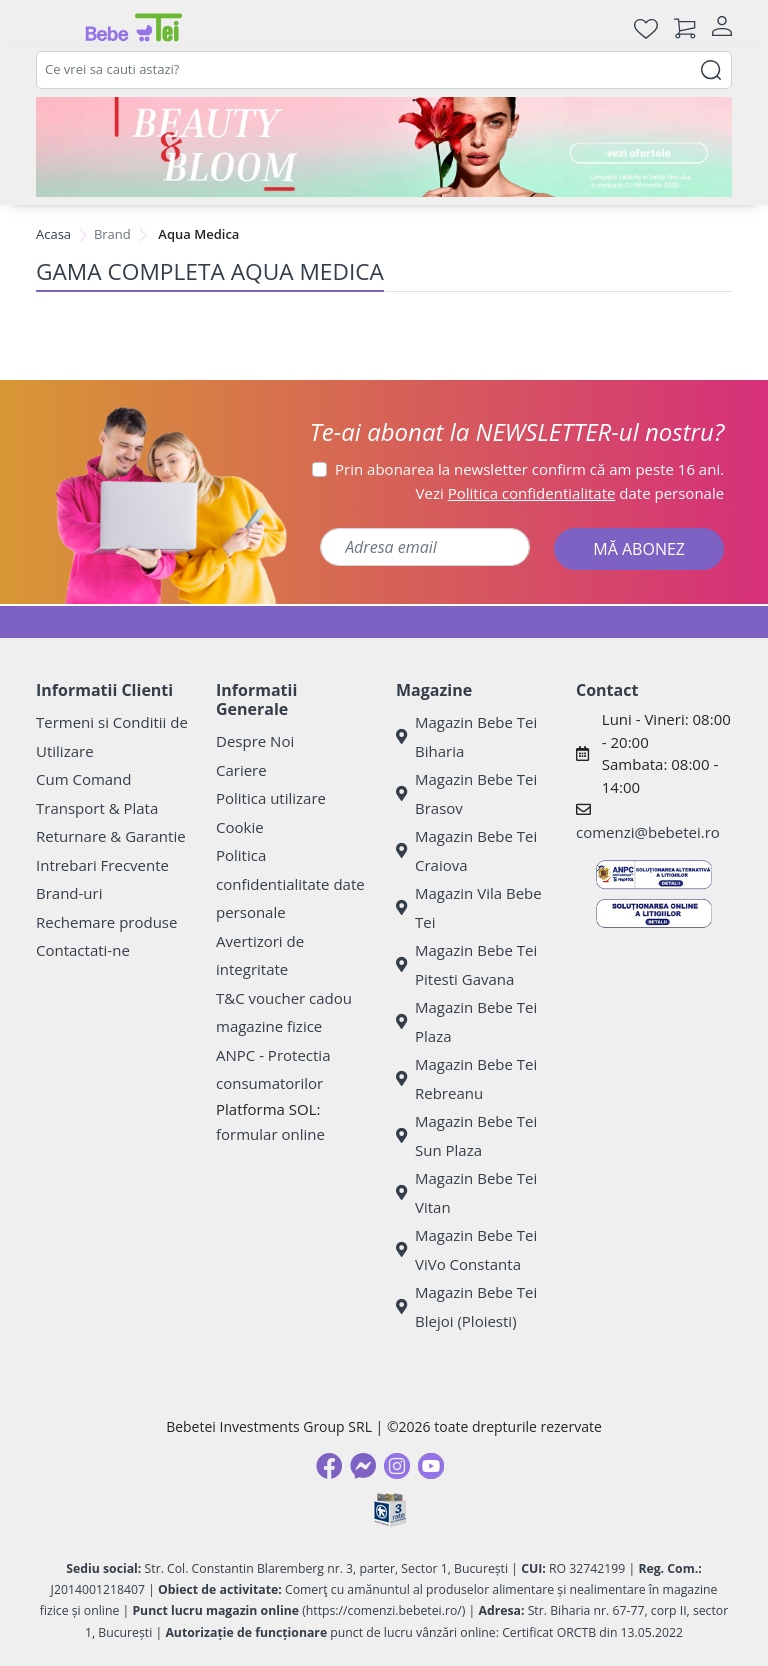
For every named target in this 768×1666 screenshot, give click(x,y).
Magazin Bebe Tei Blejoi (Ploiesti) (466, 1306)
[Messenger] (363, 1466)
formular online (270, 1134)
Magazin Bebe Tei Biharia (466, 736)
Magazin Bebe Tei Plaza (466, 1021)
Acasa (53, 234)
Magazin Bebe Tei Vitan (466, 1192)
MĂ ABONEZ (639, 549)
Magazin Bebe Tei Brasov (466, 793)
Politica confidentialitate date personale (290, 883)
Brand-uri (69, 893)
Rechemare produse (106, 922)
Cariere (241, 770)
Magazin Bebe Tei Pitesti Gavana (466, 964)
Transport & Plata (97, 808)
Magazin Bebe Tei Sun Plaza (466, 1135)
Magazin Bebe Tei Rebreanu (466, 1078)
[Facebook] (329, 1466)
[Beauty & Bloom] (384, 147)
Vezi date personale (570, 493)
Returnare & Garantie (111, 836)
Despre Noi (255, 741)
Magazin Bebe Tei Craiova (466, 850)
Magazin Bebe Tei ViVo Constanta (466, 1249)
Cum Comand (84, 779)
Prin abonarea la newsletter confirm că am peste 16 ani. (529, 469)
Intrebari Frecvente (102, 865)
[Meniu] (52, 28)
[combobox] (384, 70)
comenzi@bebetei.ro (648, 832)
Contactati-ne (83, 950)
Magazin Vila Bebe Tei (469, 907)
